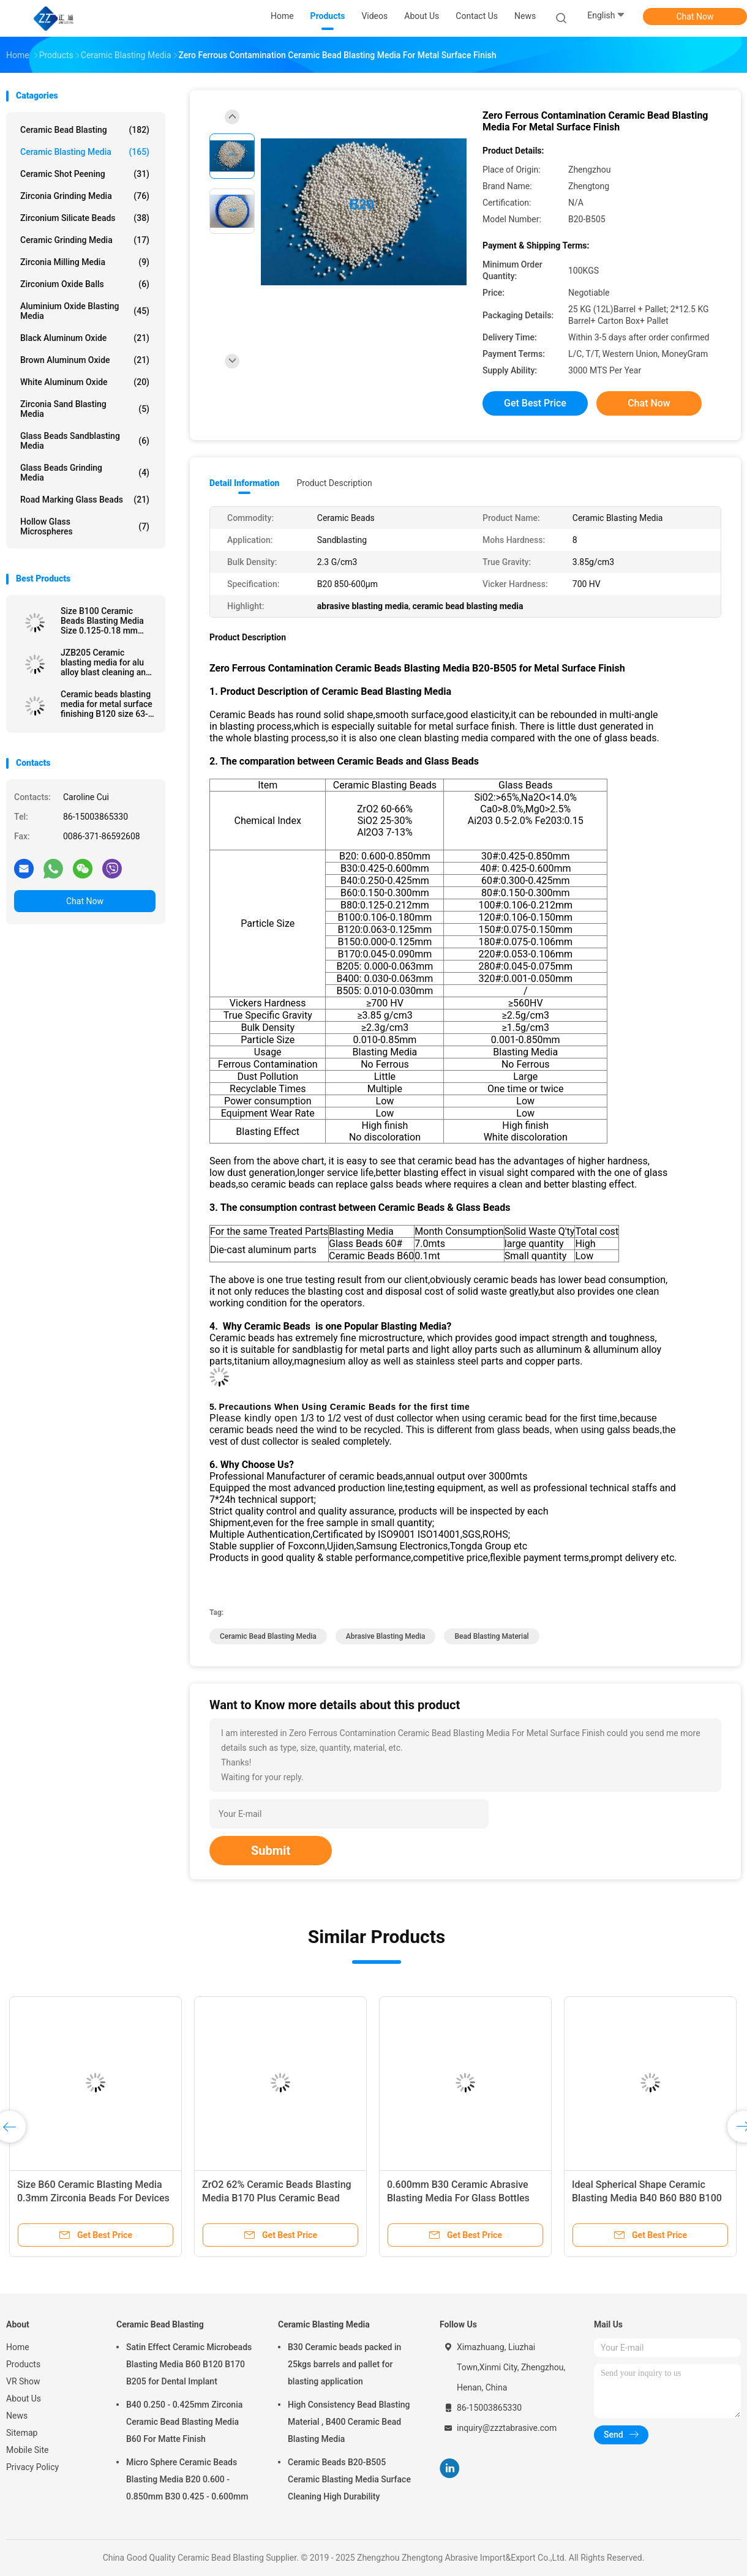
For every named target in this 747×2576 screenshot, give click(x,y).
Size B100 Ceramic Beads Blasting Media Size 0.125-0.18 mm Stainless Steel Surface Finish (105, 620)
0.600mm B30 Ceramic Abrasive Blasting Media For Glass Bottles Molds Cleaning (458, 2198)
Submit (270, 1850)
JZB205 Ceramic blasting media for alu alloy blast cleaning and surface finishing (106, 662)
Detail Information (244, 483)
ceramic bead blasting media (268, 1636)
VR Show (23, 2381)
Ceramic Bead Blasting (84, 130)
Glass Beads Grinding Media (84, 472)
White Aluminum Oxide (84, 382)
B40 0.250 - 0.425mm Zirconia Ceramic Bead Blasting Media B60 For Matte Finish (184, 2422)
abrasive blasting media (386, 1636)
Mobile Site (27, 2450)
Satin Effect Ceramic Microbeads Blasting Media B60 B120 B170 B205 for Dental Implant (189, 2364)
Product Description (334, 483)
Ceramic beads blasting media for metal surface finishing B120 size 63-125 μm (106, 704)
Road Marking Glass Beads (84, 499)
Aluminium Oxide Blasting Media (84, 311)
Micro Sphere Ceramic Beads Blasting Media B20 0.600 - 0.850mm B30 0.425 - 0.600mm (187, 2479)
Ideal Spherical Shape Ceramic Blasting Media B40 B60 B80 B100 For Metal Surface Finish (647, 2198)
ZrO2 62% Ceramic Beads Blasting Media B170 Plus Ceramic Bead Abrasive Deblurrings (276, 2198)
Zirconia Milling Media (84, 262)
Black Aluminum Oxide (84, 338)
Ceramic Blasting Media (84, 152)
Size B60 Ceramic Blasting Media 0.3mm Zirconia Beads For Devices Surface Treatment (93, 2198)
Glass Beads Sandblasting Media (84, 441)
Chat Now (695, 16)
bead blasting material (491, 1636)
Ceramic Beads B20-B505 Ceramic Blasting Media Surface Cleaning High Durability (349, 2479)
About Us (23, 2398)
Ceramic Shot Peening (84, 174)
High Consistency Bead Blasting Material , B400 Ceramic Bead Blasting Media (349, 2422)
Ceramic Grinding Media (84, 240)
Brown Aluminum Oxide (84, 360)
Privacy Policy (32, 2467)
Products (23, 2364)
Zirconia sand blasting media (84, 409)
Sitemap (21, 2433)
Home (17, 2347)
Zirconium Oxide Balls (84, 284)
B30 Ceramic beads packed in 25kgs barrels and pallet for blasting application (344, 2364)
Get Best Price (535, 403)
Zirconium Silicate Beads (84, 218)
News (17, 2416)
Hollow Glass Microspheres (84, 526)
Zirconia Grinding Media (84, 196)
